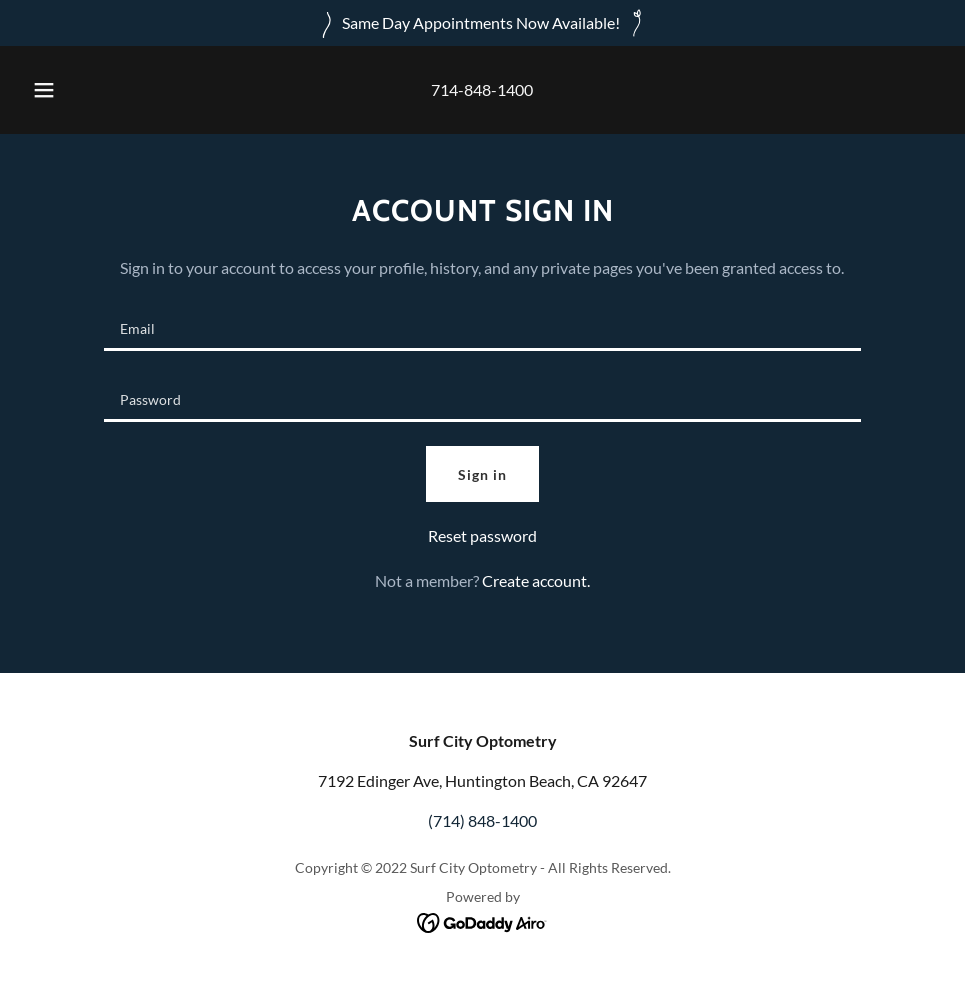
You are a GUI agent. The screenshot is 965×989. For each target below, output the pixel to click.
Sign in (482, 474)
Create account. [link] (536, 580)
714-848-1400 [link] (482, 89)
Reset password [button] (482, 535)
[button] (65, 90)
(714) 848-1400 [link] (482, 820)
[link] (482, 920)
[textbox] (482, 327)
